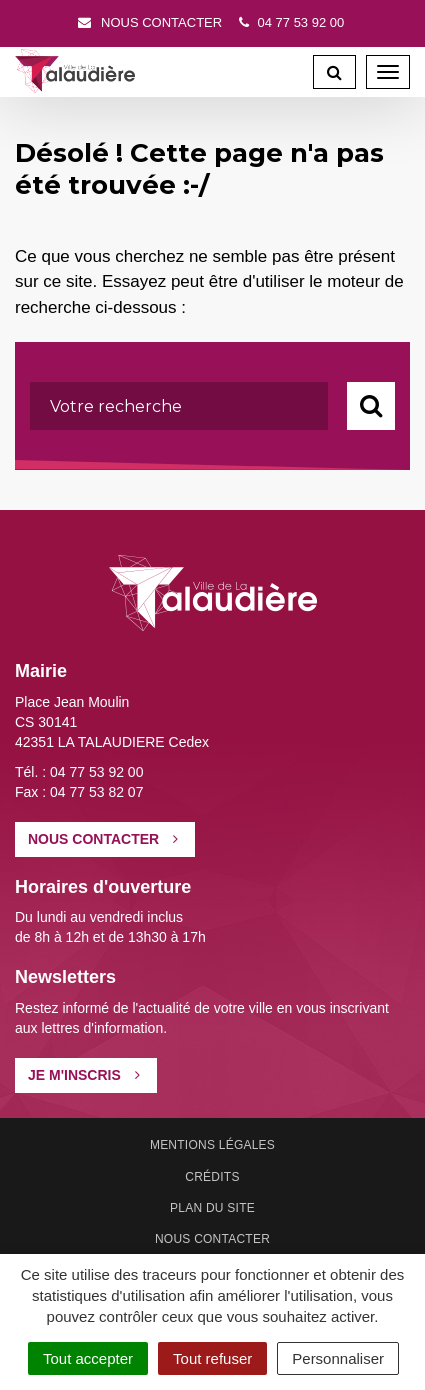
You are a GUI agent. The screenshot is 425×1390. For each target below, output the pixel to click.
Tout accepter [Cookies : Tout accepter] (88, 1358)
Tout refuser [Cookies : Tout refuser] (212, 1358)
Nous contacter (149, 22)
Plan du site (212, 1208)
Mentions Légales (212, 1145)
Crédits (212, 1177)
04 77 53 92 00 (290, 22)
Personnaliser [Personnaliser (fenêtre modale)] (338, 1358)
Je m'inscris (84, 1075)
